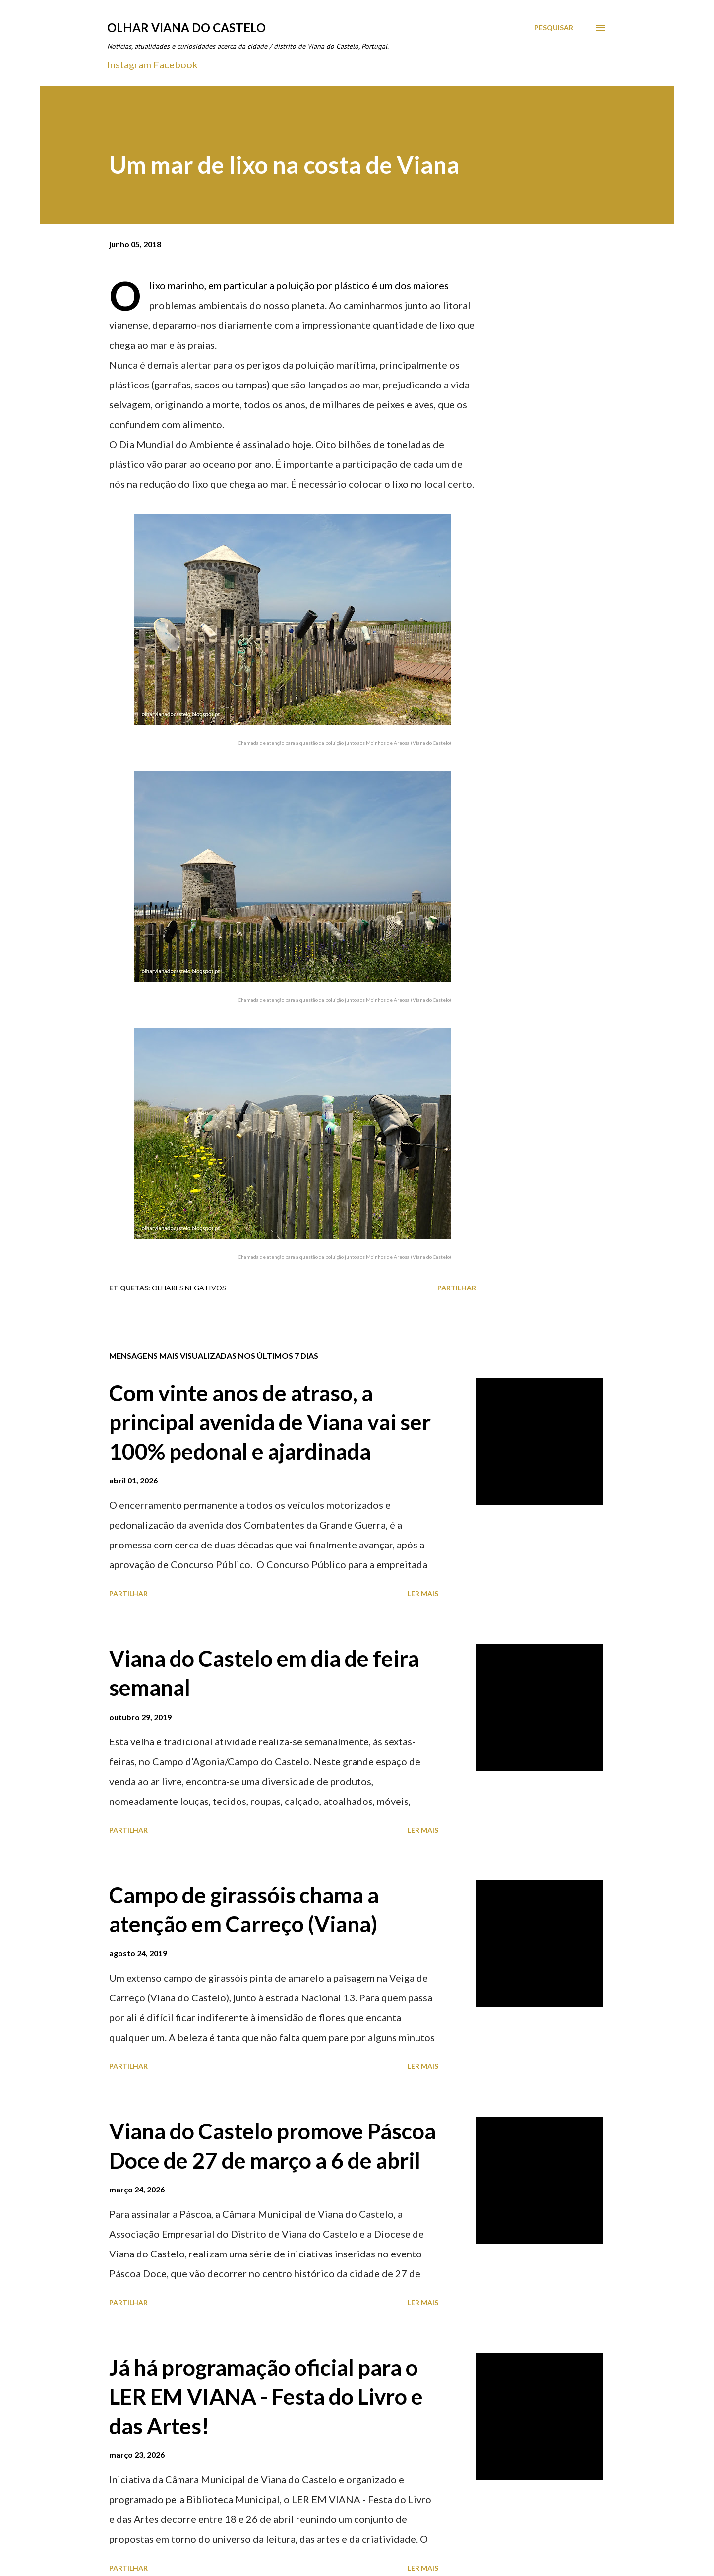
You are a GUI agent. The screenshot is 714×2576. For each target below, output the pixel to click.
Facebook (175, 64)
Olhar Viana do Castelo (186, 27)
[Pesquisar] (554, 28)
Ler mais (423, 1593)
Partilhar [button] (456, 1288)
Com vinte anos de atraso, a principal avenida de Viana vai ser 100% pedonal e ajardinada (270, 1422)
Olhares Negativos (189, 1288)
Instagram (129, 64)
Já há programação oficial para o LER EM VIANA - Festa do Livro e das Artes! (266, 2396)
